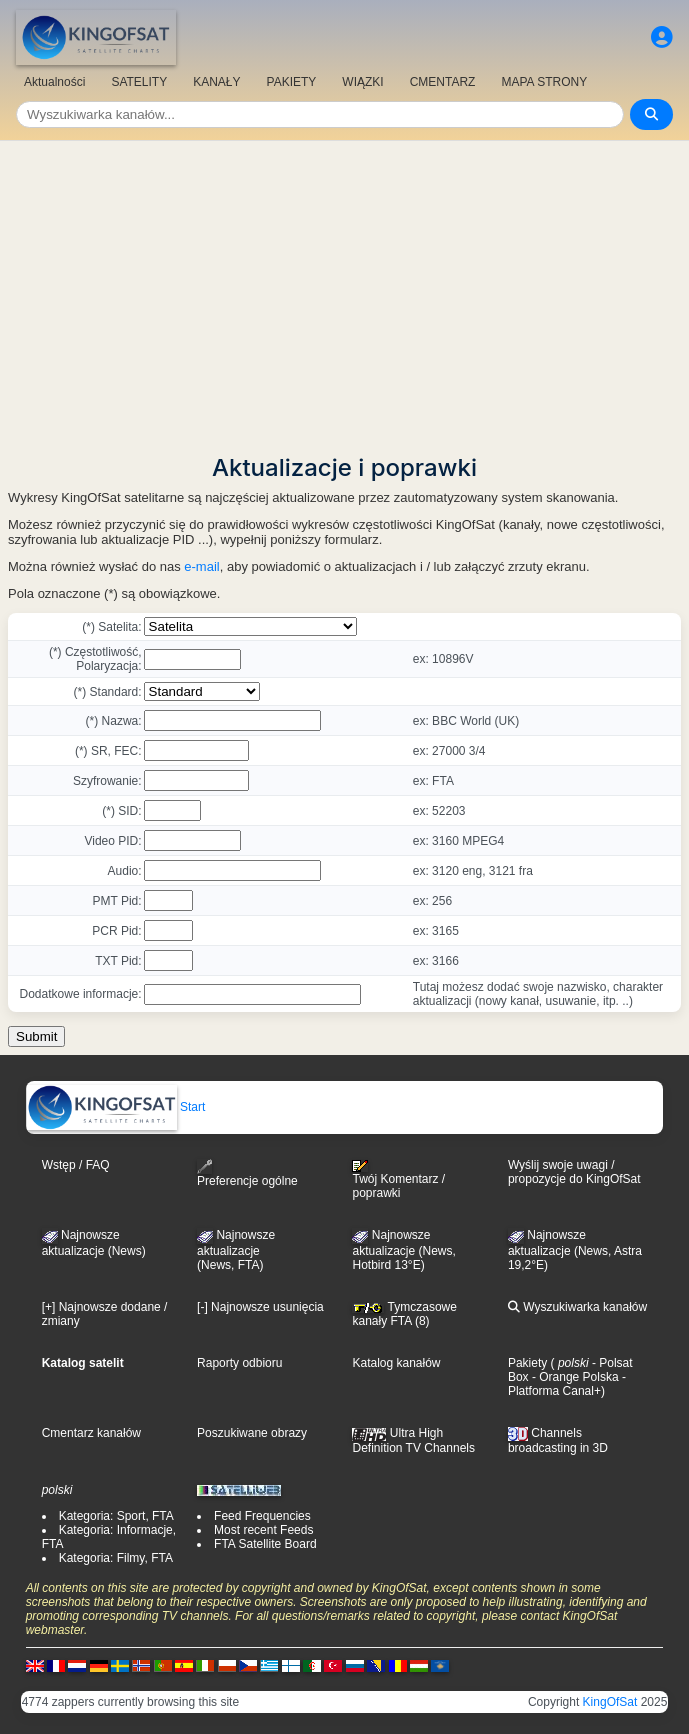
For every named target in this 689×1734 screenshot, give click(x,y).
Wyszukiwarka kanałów (577, 1307)
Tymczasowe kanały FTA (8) (404, 1314)
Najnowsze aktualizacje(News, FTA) (236, 1250)
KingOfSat (610, 1702)
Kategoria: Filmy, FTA (116, 1558)
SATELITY (139, 82)
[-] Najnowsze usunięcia (260, 1307)
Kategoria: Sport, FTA (116, 1516)
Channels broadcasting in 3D (558, 1440)
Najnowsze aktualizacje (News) (94, 1243)
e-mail (201, 566)
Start (116, 1107)
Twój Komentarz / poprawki (398, 1180)
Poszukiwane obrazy (252, 1433)
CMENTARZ (443, 82)
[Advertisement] (344, 291)
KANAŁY (216, 82)
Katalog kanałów (396, 1363)
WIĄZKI (362, 82)
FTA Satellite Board (265, 1544)
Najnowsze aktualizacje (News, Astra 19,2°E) (575, 1250)
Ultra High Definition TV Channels (413, 1440)
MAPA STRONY (544, 82)
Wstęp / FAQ (76, 1165)
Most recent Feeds (263, 1530)
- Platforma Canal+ (567, 1384)
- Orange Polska (574, 1377)
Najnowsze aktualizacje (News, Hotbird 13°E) (403, 1250)
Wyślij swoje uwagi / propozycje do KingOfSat (574, 1172)
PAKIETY (292, 82)
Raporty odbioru (239, 1363)
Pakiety (527, 1363)
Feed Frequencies (262, 1516)
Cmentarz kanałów (91, 1433)
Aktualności (54, 82)
